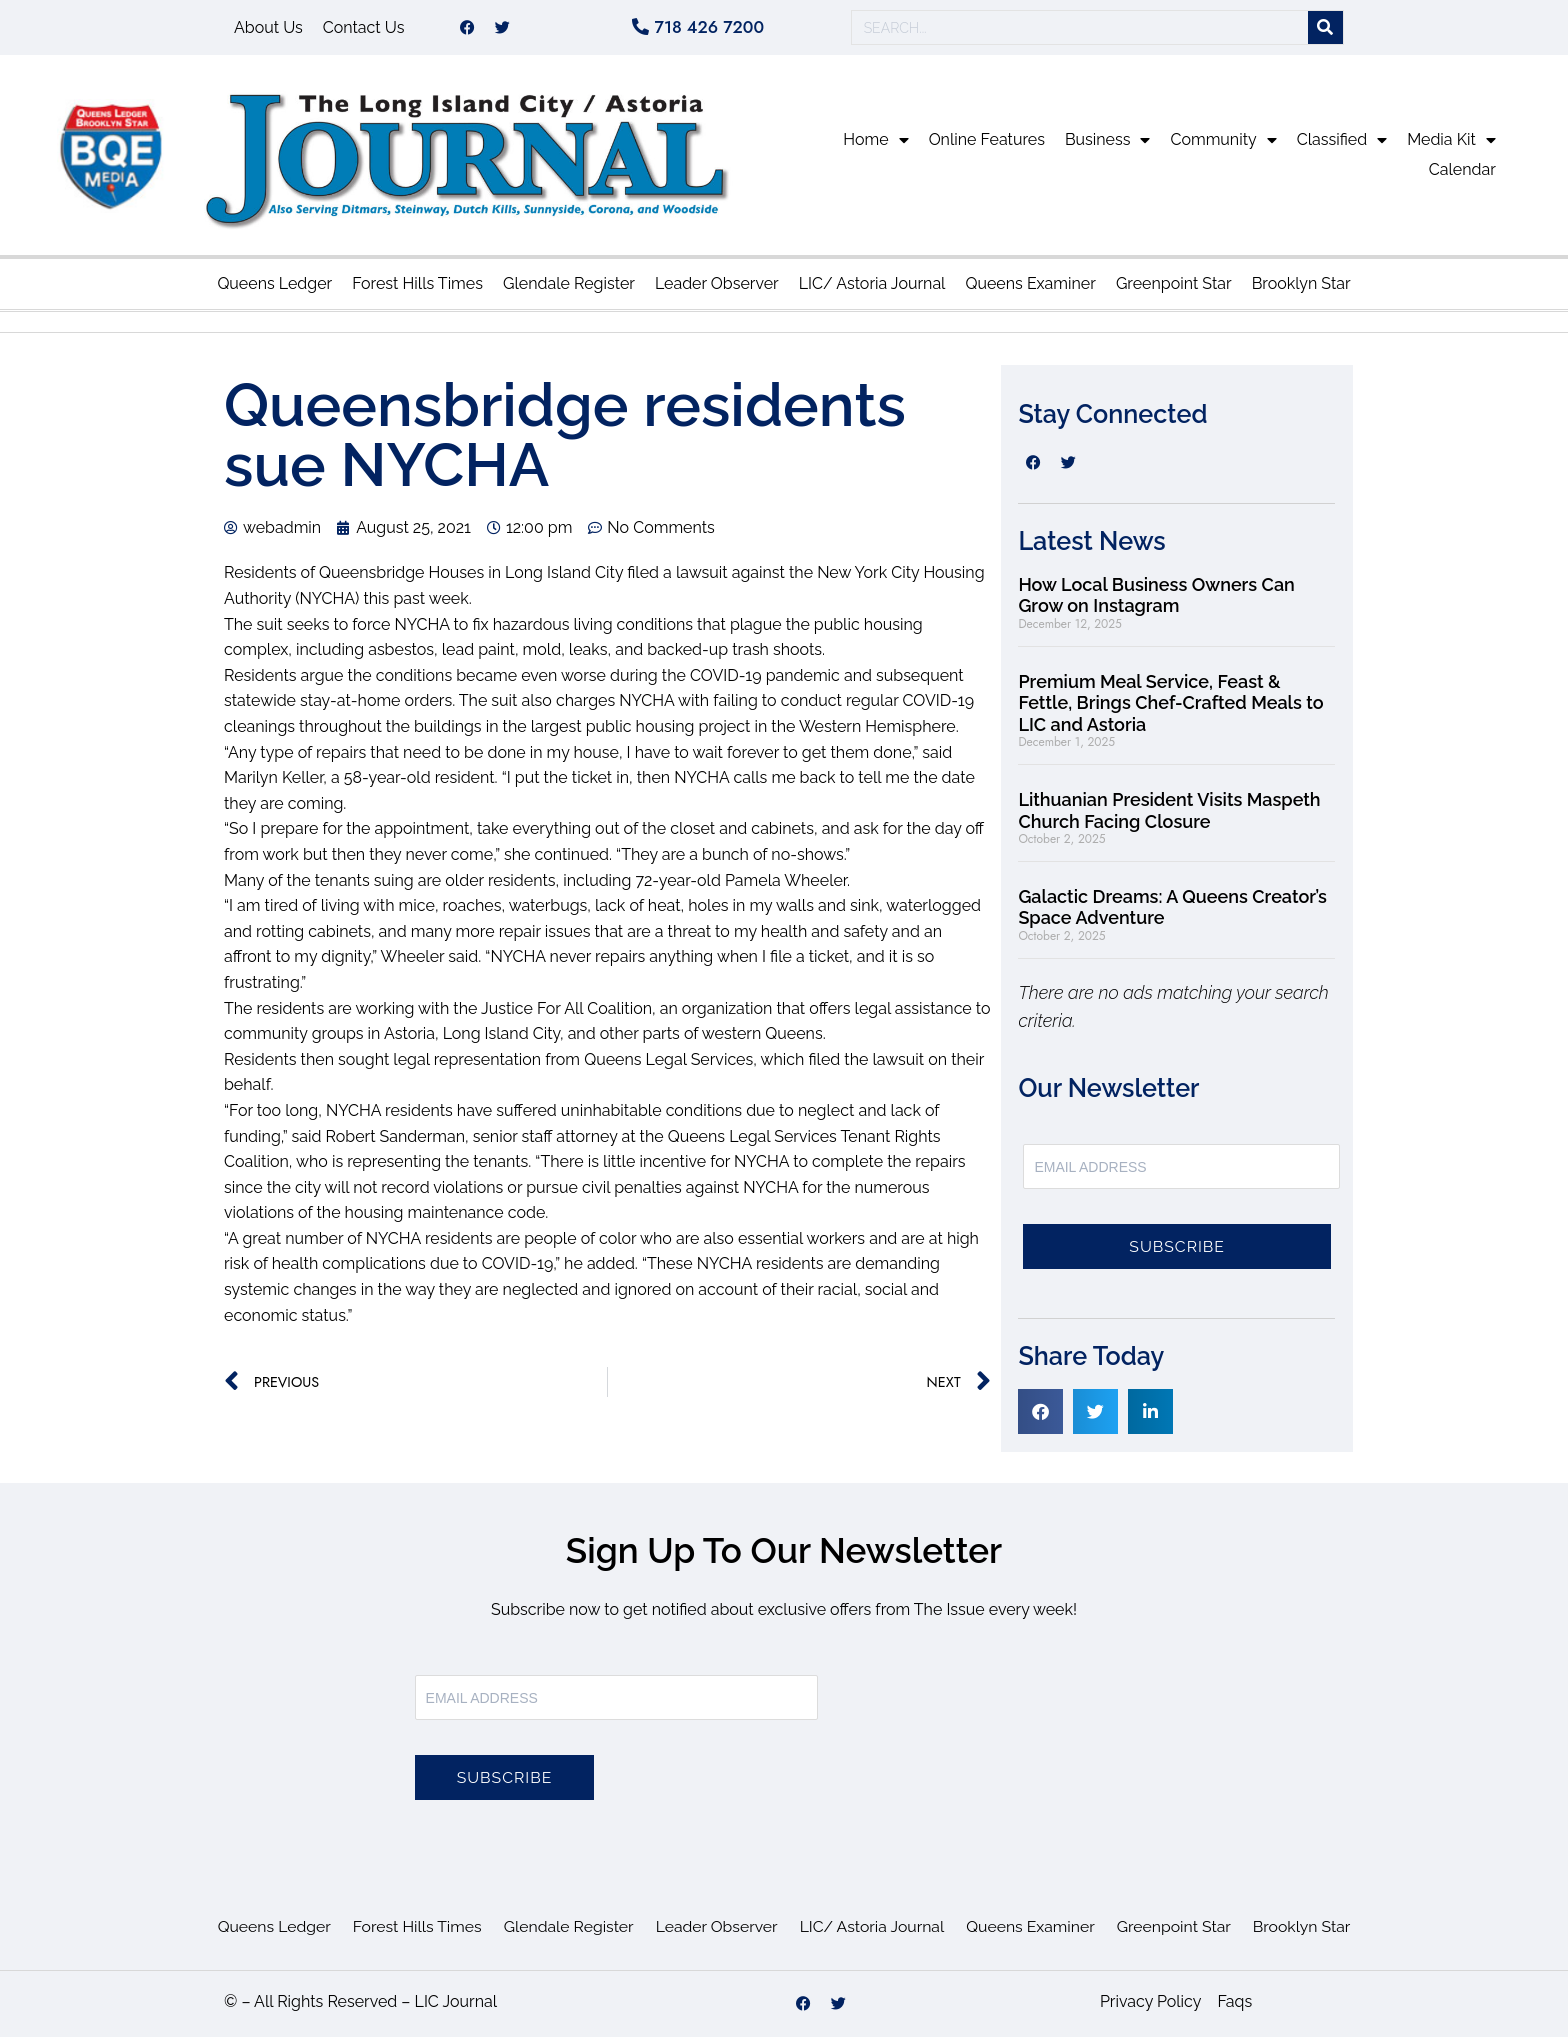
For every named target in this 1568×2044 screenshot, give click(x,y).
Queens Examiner (1030, 290)
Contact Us (364, 30)
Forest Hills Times (417, 290)
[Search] (1325, 31)
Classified (1342, 147)
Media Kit (1451, 147)
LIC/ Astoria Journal (872, 290)
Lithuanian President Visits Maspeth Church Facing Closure (1169, 817)
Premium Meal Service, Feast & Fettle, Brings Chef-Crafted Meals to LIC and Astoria (1170, 710)
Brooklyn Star (1301, 290)
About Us (268, 30)
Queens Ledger (274, 290)
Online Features (987, 146)
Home (875, 147)
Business (1108, 147)
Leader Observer (717, 290)
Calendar (1462, 176)
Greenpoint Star (1174, 290)
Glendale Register (569, 290)
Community (1223, 147)
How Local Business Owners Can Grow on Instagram (1156, 602)
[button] (1040, 1418)
